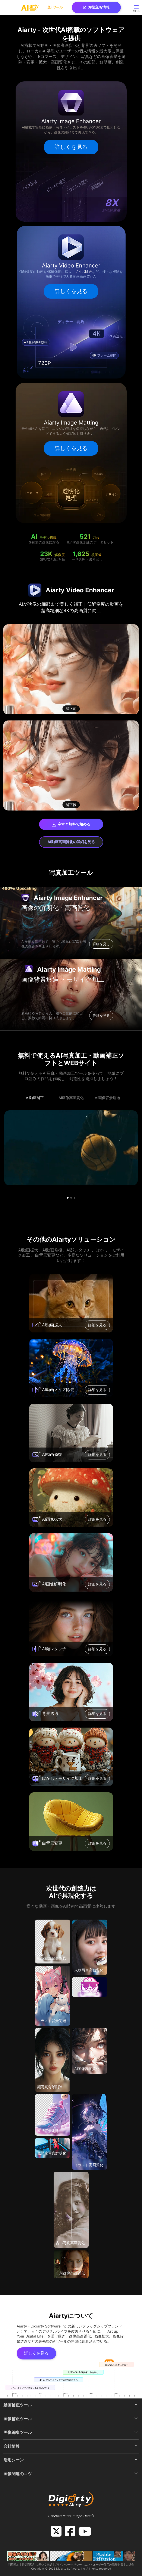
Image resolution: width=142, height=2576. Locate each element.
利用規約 (13, 2564)
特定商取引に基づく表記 (37, 2564)
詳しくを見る (36, 2353)
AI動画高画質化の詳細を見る (71, 842)
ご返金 (130, 2564)
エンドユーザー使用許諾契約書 (103, 2564)
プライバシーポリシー (68, 2564)
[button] (68, 1198)
